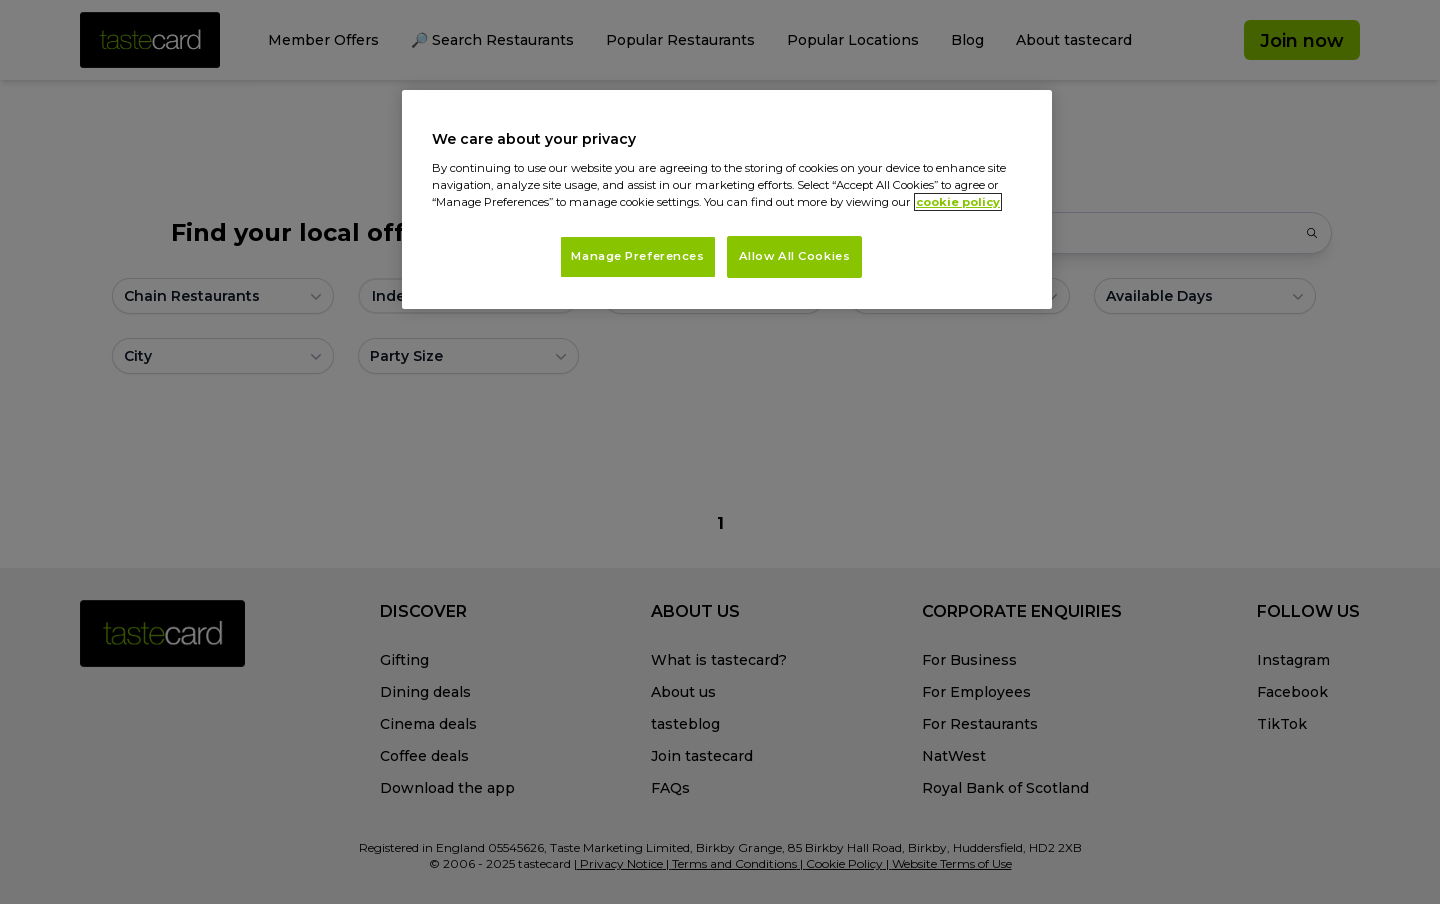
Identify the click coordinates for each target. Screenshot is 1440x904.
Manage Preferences (637, 256)
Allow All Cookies (795, 256)
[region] (727, 199)
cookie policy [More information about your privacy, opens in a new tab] (958, 202)
